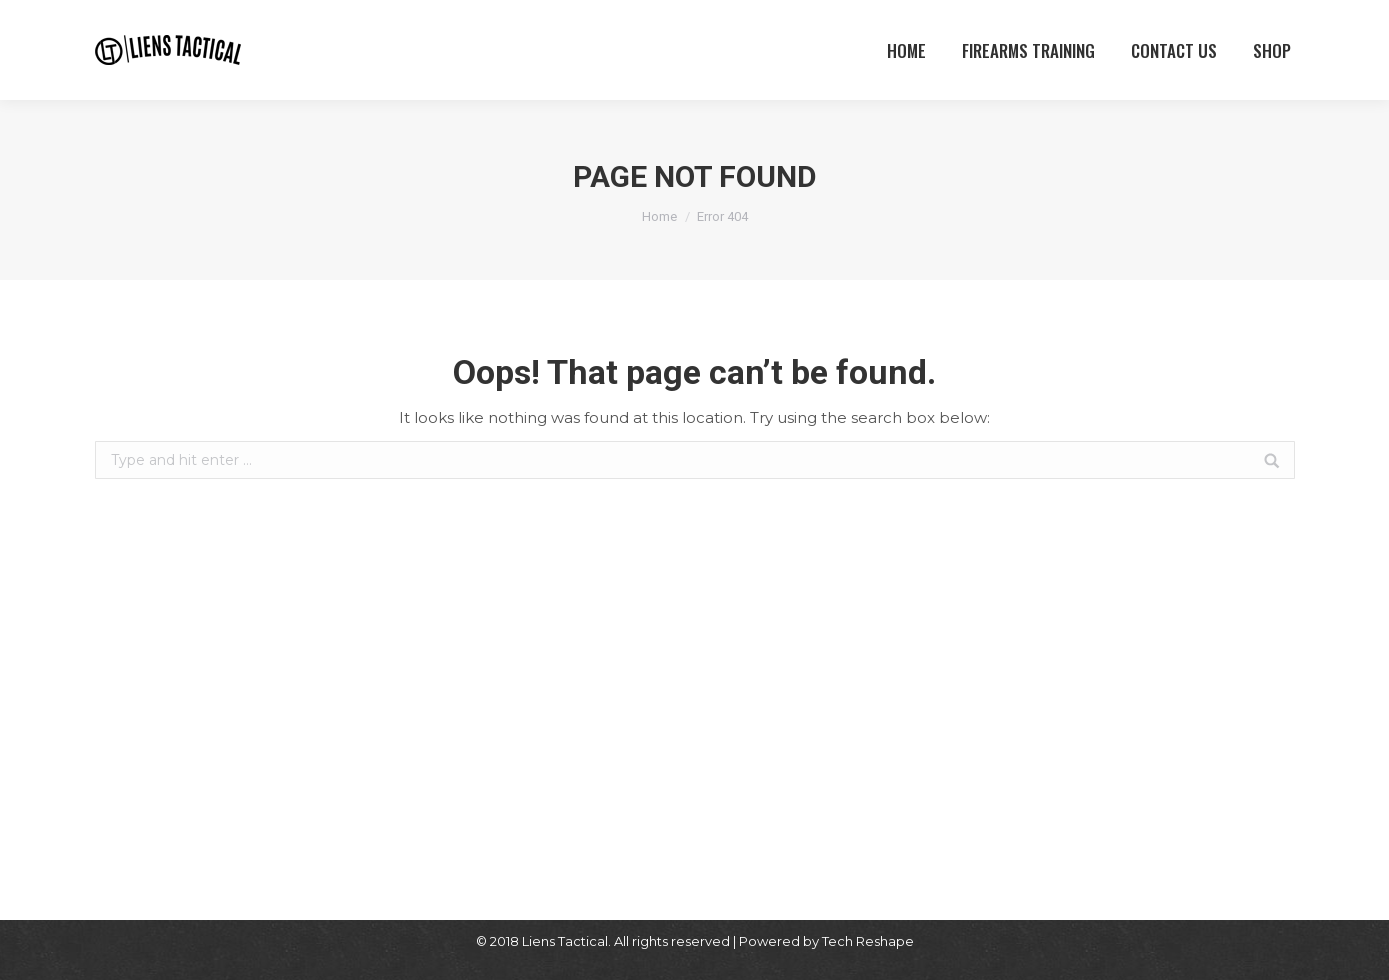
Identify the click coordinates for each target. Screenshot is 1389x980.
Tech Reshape (868, 941)
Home (659, 216)
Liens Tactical (565, 941)
